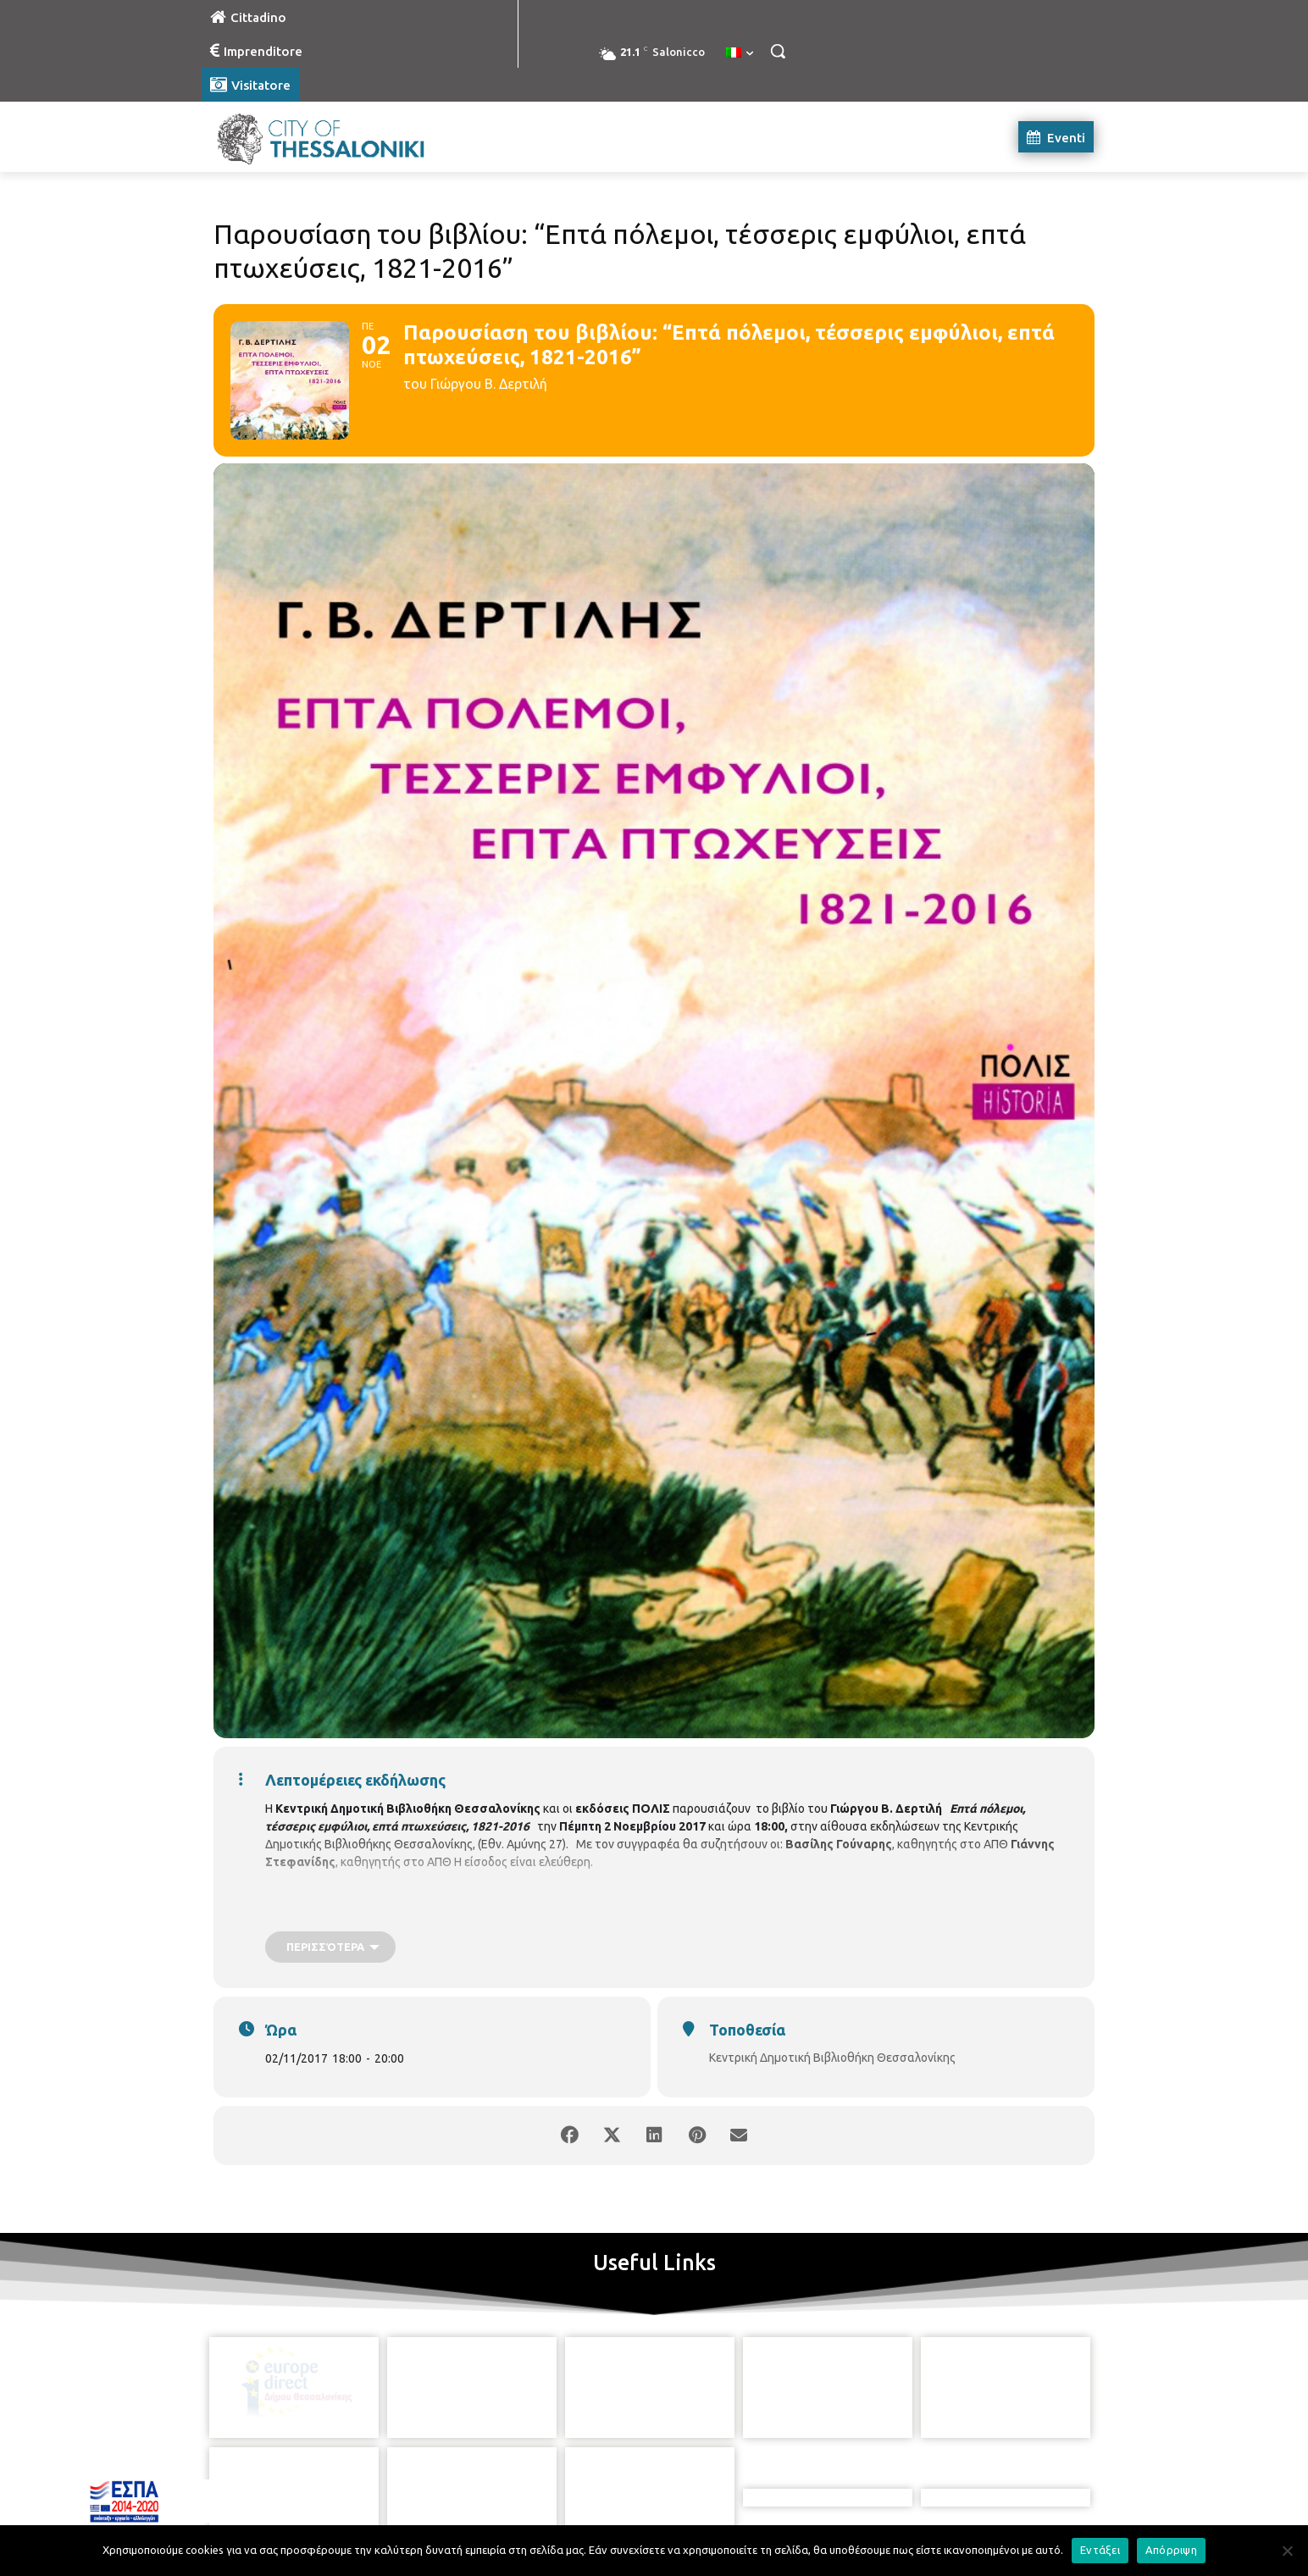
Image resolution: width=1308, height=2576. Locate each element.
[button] (778, 51)
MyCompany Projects (1048, 2523)
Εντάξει (1100, 2550)
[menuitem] (739, 53)
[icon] (731, 2482)
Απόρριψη (1171, 2550)
